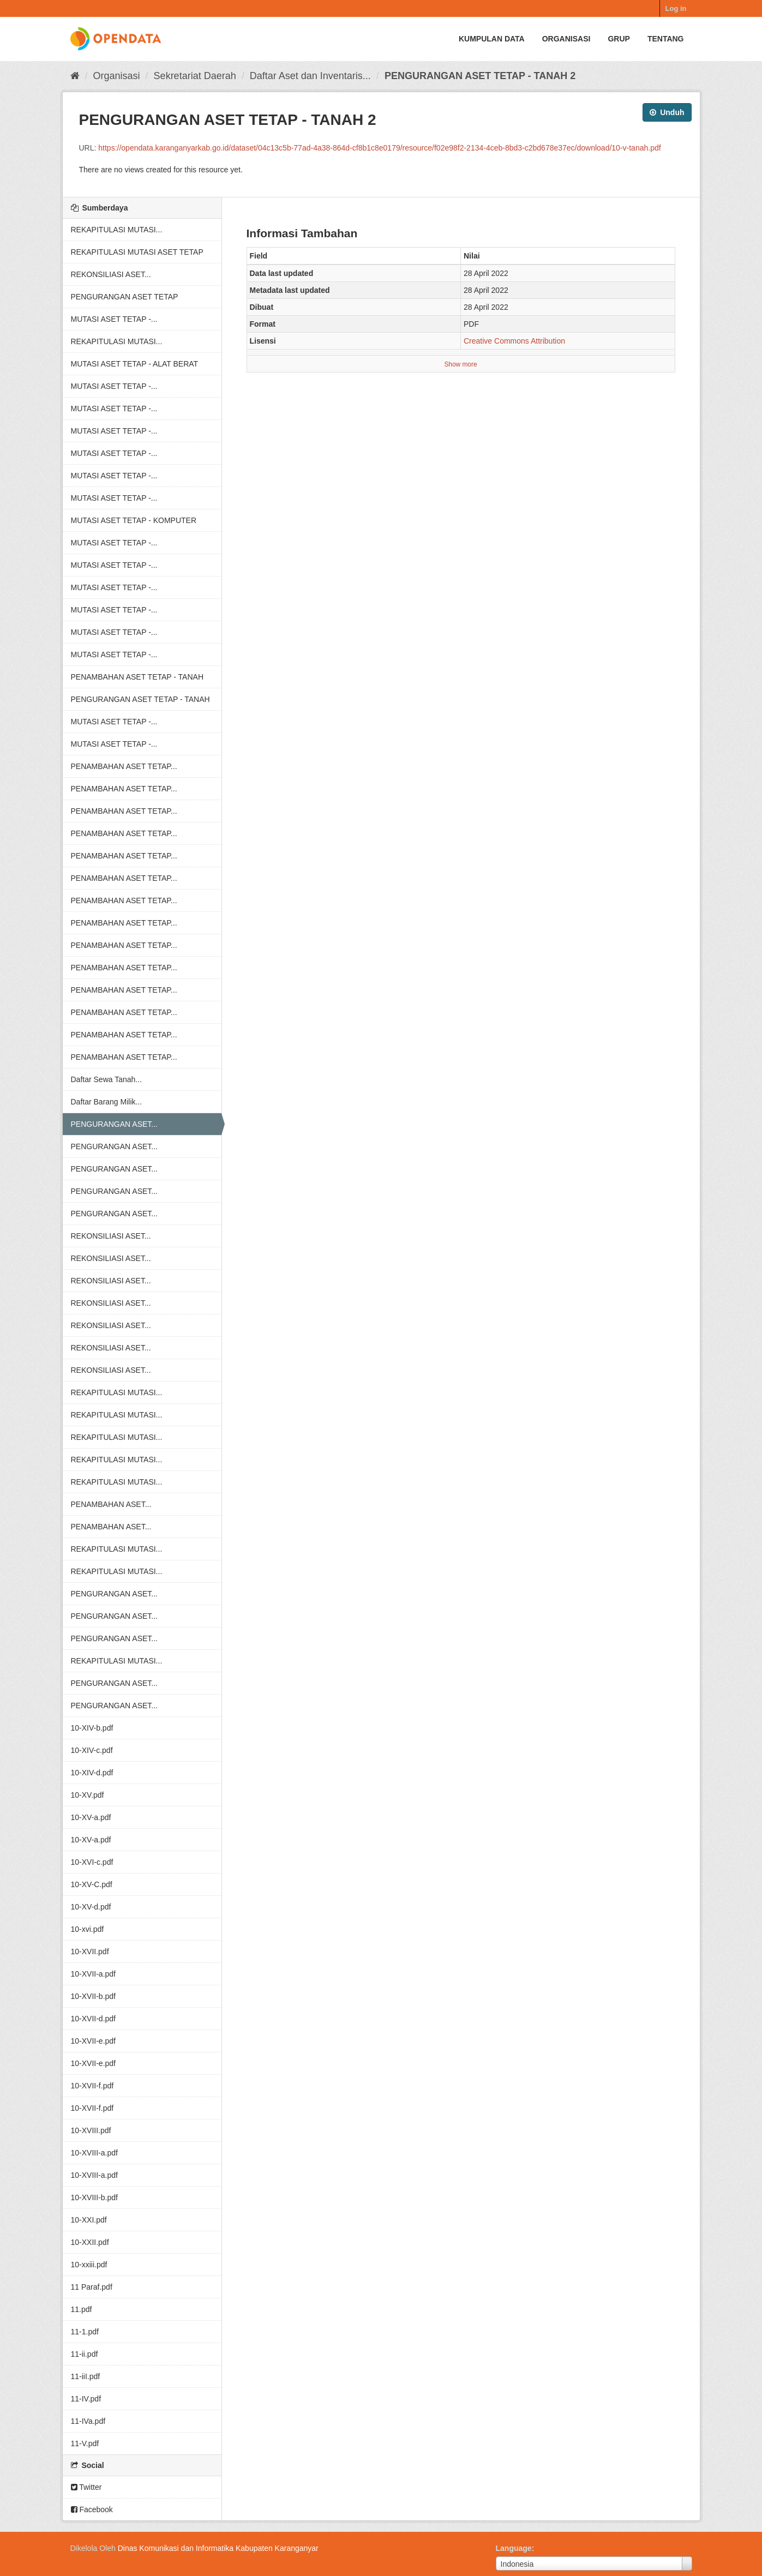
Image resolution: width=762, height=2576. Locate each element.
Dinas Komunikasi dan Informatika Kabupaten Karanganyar (218, 2548)
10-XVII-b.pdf (93, 1996)
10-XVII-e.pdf (93, 2041)
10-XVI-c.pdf (92, 1862)
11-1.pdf (85, 2331)
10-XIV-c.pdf (92, 1750)
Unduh (667, 112)
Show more (460, 364)
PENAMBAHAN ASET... (111, 1504)
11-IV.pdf (86, 2398)
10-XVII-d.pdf (93, 2018)
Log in (676, 8)
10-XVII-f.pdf (92, 2085)
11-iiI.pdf (85, 2376)
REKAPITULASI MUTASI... (117, 229)
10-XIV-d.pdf (92, 1772)
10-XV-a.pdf (91, 1817)
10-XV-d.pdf (91, 1906)
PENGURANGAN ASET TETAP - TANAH (140, 699)
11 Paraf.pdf (91, 2287)
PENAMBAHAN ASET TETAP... (124, 766)
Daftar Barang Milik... (106, 1101)
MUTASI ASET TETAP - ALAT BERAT (135, 363)
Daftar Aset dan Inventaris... (310, 75)
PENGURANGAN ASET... (114, 1124)
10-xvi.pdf (87, 1929)
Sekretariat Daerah (195, 75)
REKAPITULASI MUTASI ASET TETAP (137, 252)
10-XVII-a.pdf (93, 1973)
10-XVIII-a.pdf (94, 2152)
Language (514, 2548)
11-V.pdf (85, 2443)
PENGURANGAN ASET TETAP (124, 296)
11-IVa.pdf (88, 2421)
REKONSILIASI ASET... (111, 274)
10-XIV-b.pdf (92, 1728)
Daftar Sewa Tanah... (106, 1079)
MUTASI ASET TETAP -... (114, 319)
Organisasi (566, 38)
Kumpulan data (492, 38)
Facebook (92, 2509)
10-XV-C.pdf (91, 1884)
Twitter (86, 2487)
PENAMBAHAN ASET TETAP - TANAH (137, 676)
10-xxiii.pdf (89, 2264)
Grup (618, 38)
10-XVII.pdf (90, 1951)
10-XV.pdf (87, 1795)
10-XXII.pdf (90, 2242)
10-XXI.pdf (89, 2219)
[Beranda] (75, 75)
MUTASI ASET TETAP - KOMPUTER (134, 520)
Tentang (665, 38)
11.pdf (81, 2309)
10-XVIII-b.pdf (94, 2197)
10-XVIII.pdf (91, 2130)
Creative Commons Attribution (514, 341)
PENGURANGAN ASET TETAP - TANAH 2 (480, 75)
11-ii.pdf (84, 2354)
